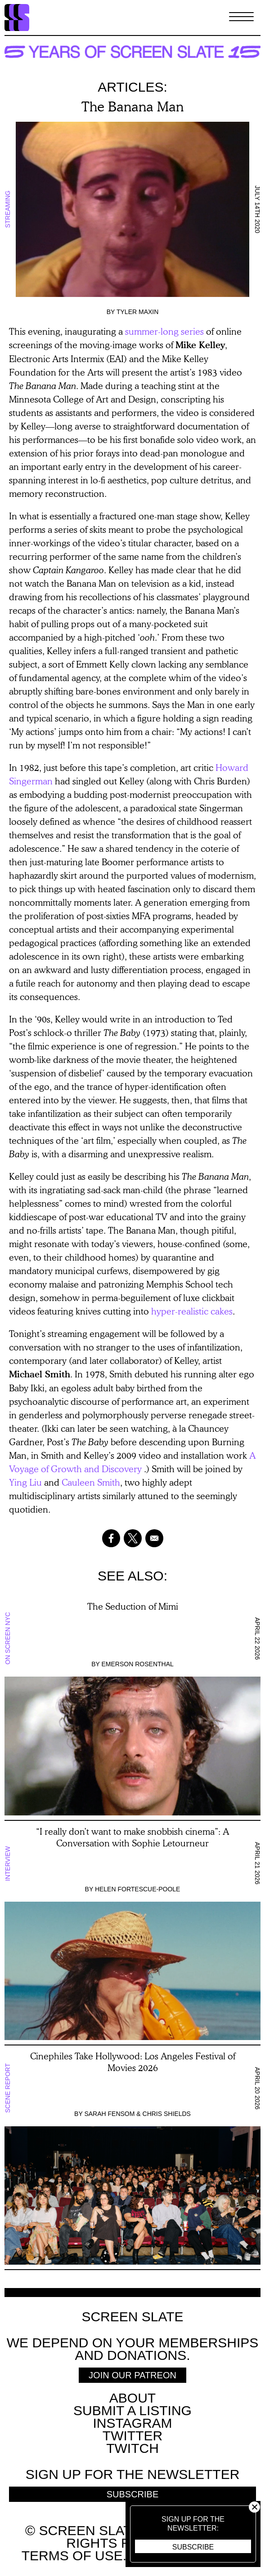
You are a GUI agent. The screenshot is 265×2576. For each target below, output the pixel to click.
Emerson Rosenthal (138, 1664)
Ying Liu (25, 1482)
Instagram (132, 2423)
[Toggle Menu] (241, 17)
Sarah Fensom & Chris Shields (137, 2113)
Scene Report (7, 2088)
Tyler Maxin (137, 311)
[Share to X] (133, 1538)
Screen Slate (132, 2316)
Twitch (132, 2448)
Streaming (7, 209)
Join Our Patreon (132, 2375)
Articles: (132, 87)
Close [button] (254, 2507)
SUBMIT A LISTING (132, 2410)
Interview (7, 1863)
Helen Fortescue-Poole (137, 1889)
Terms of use (72, 2555)
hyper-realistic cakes (192, 1311)
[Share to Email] (154, 1538)
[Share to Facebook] (111, 1538)
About (132, 2397)
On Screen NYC (7, 1638)
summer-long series (164, 331)
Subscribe (193, 2547)
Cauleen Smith (91, 1482)
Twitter (132, 2435)
